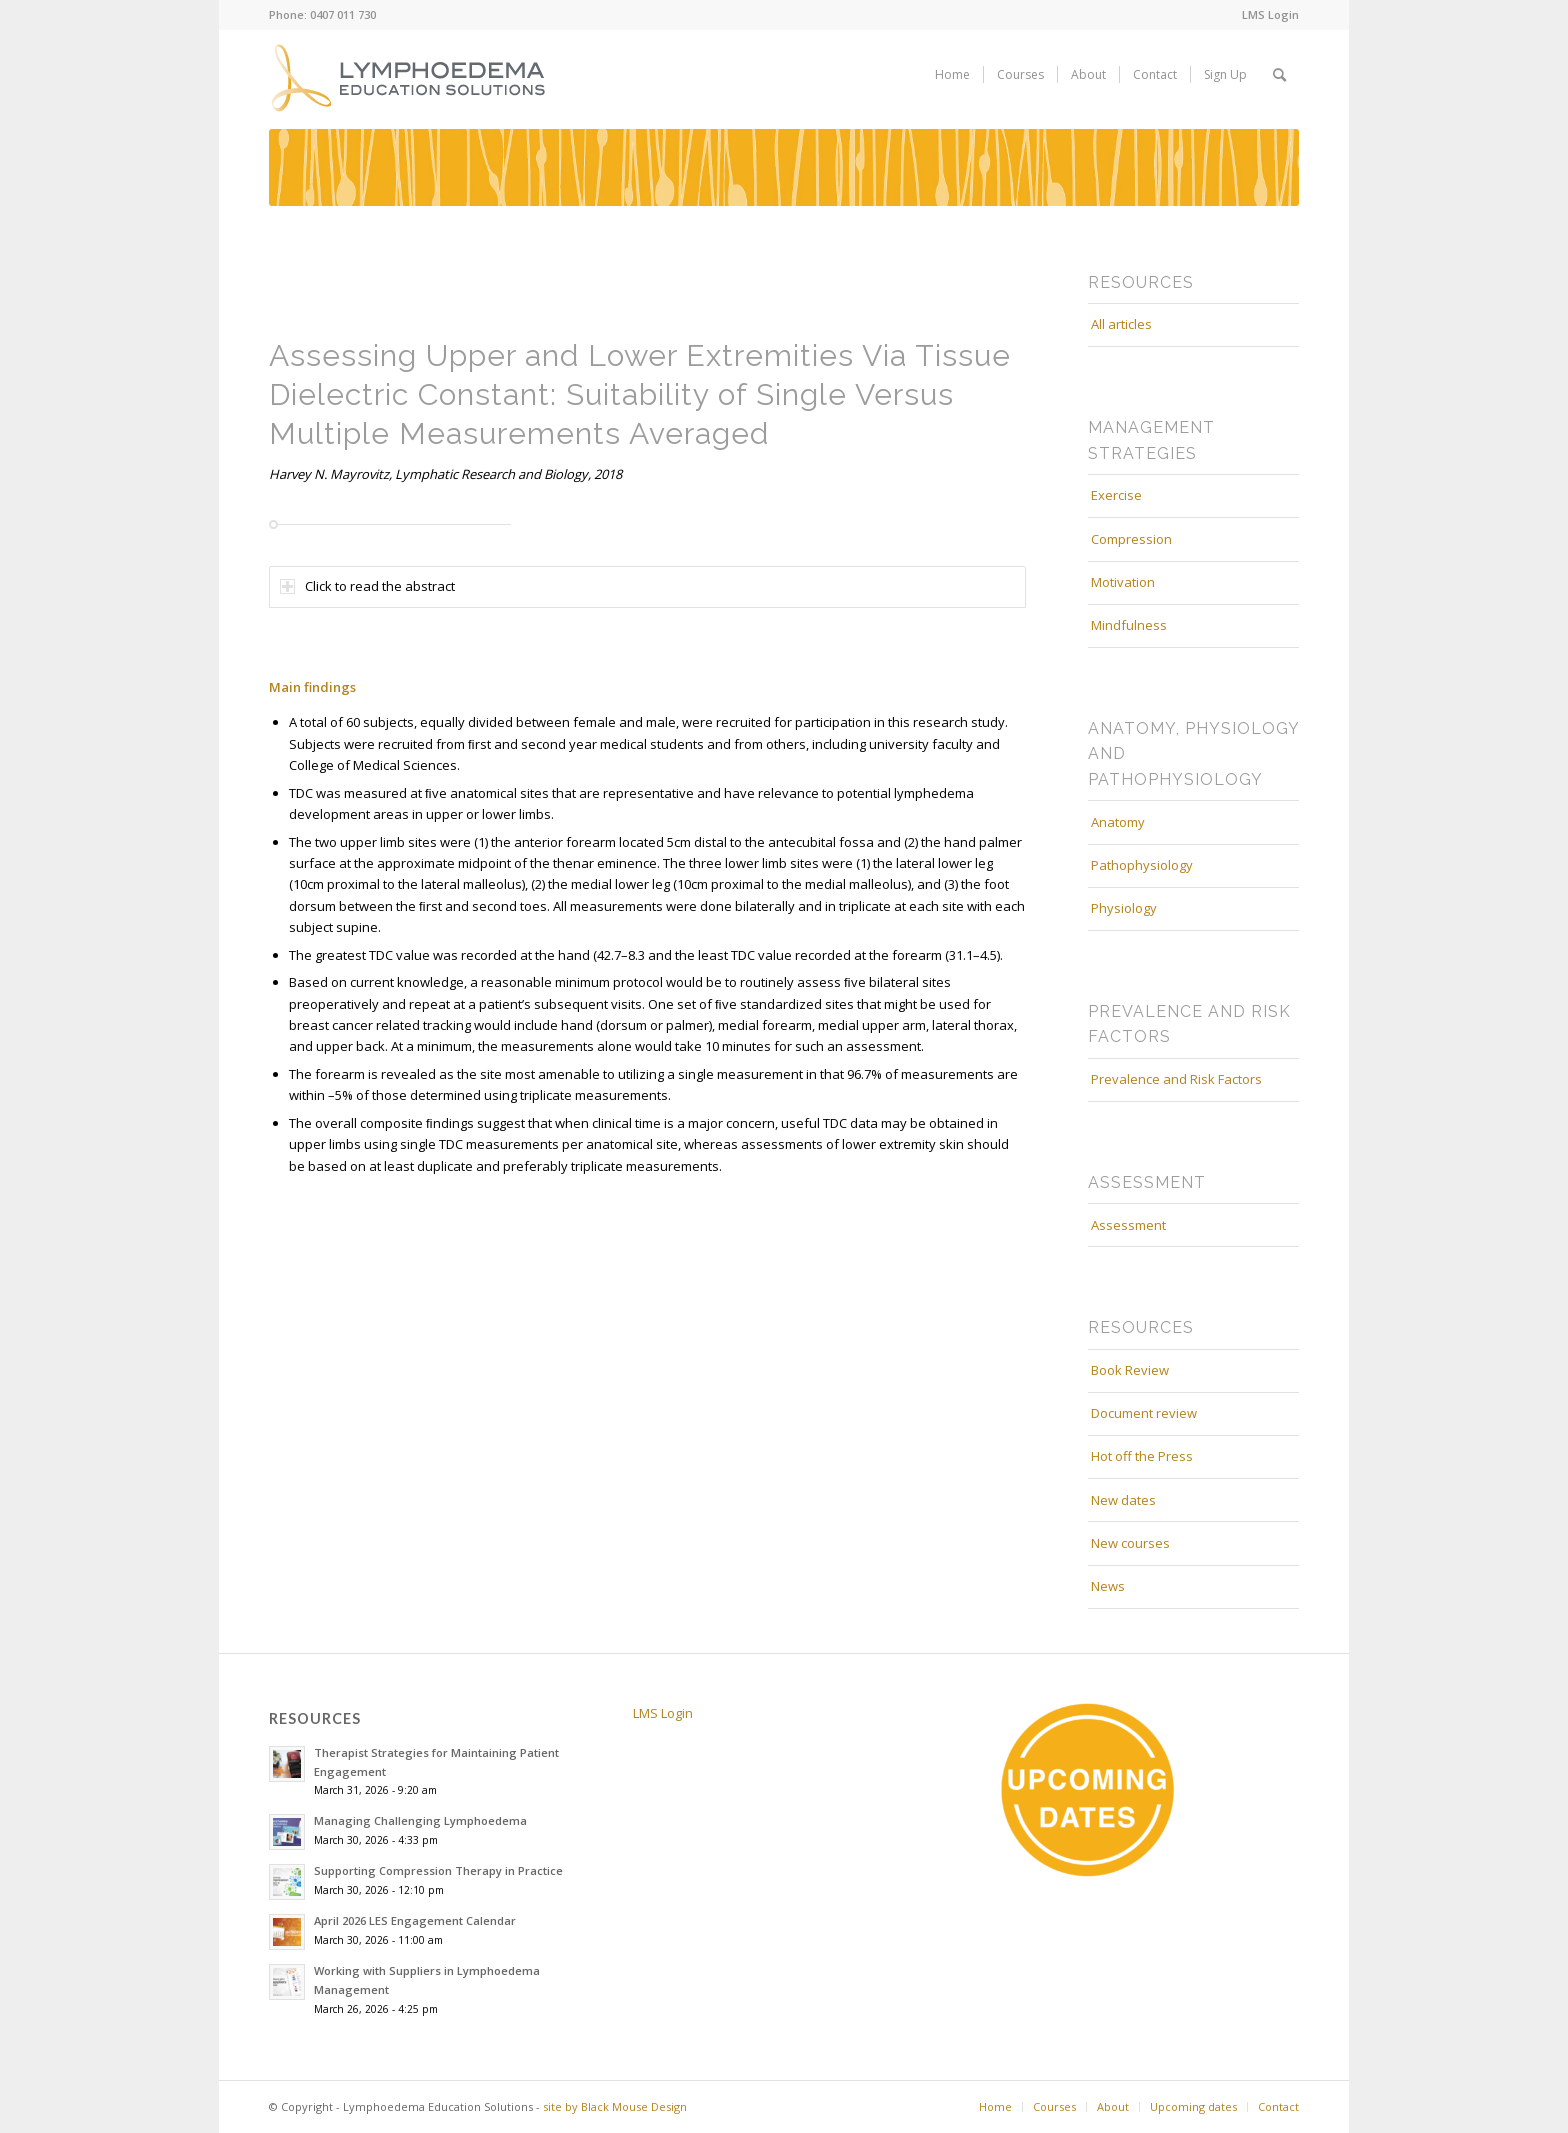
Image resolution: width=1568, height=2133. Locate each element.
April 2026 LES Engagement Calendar (415, 1920)
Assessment (1128, 1225)
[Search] (1279, 75)
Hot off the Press (1142, 1456)
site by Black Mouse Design (615, 2106)
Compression (1131, 539)
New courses (1130, 1543)
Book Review (1130, 1370)
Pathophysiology (1142, 865)
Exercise (1116, 495)
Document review (1144, 1413)
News (1108, 1586)
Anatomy (1118, 822)
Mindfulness (1129, 625)
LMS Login (1270, 14)
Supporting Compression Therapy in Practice (438, 1870)
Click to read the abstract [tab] (367, 586)
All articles (1121, 324)
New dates (1123, 1500)
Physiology (1124, 908)
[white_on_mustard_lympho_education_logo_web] (411, 75)
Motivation (1123, 582)
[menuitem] (1265, 15)
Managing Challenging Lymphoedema (420, 1820)
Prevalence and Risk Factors (1176, 1079)
